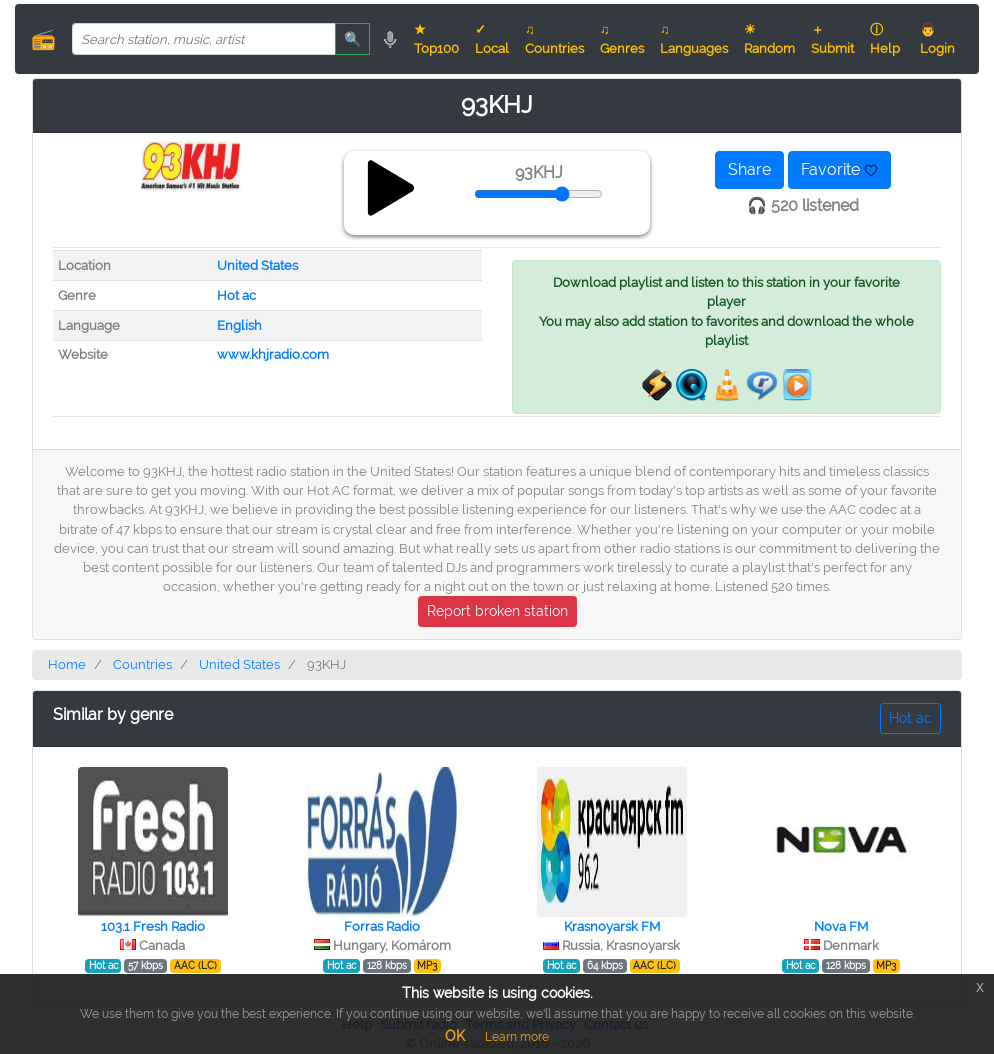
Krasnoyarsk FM (612, 926)
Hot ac (236, 295)
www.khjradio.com (273, 354)
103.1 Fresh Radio (153, 926)
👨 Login (937, 39)
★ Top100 (436, 39)
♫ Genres (622, 39)
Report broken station (497, 611)
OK (455, 1036)
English (239, 325)
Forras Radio (382, 926)
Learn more (517, 1037)
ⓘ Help (885, 39)
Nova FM (841, 926)
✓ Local (492, 39)
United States (257, 265)
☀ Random (769, 39)
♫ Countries (554, 39)
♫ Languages (694, 39)
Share (749, 169)
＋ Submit (832, 39)
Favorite (839, 169)
